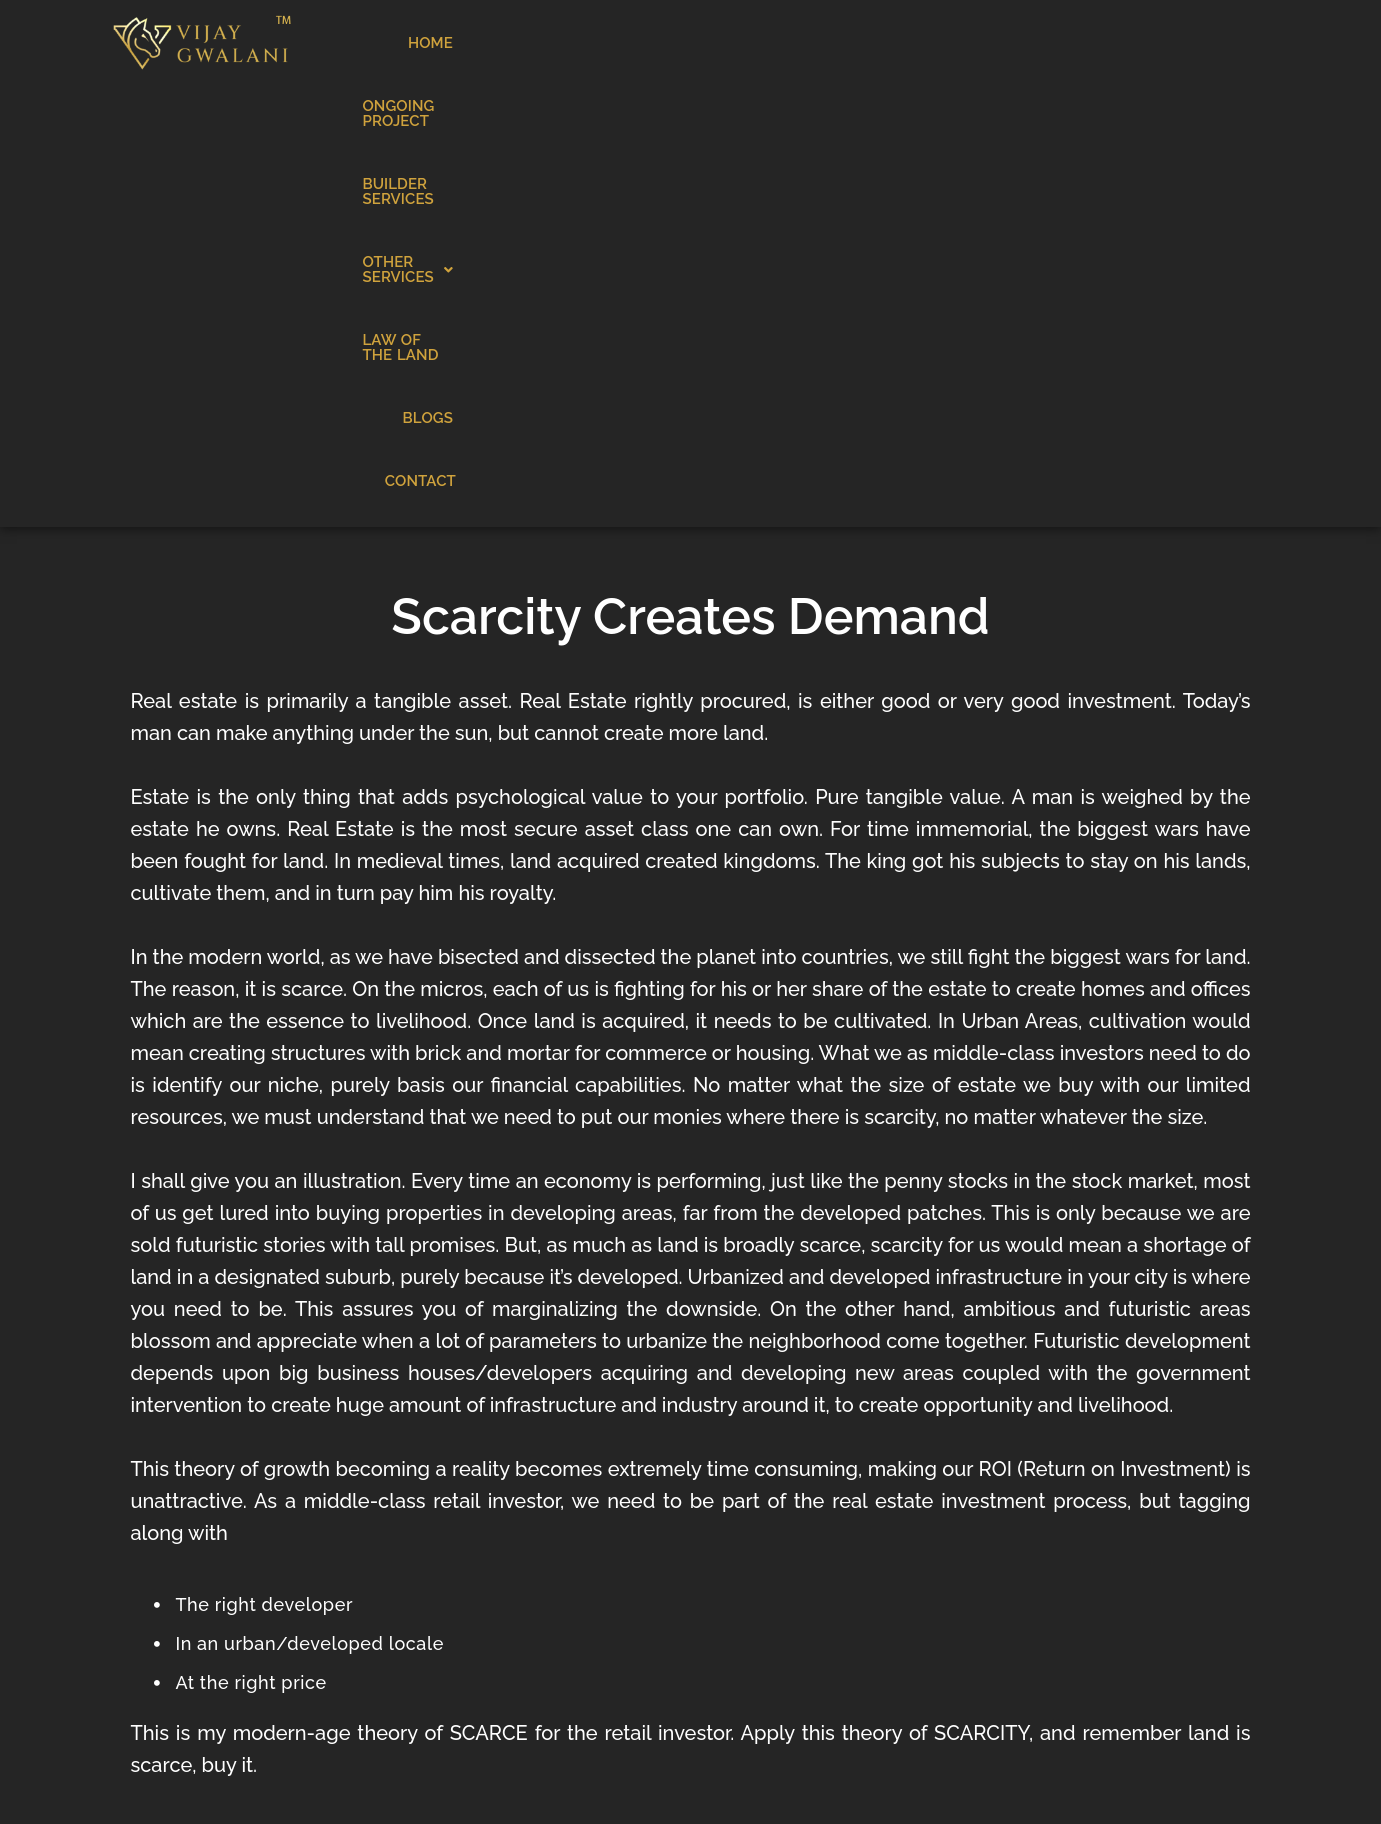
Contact (963, 1579)
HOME (441, 43)
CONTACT (1208, 43)
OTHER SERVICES (866, 43)
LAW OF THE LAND (1023, 43)
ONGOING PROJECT (550, 43)
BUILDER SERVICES (708, 43)
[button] (866, 43)
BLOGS (1133, 43)
